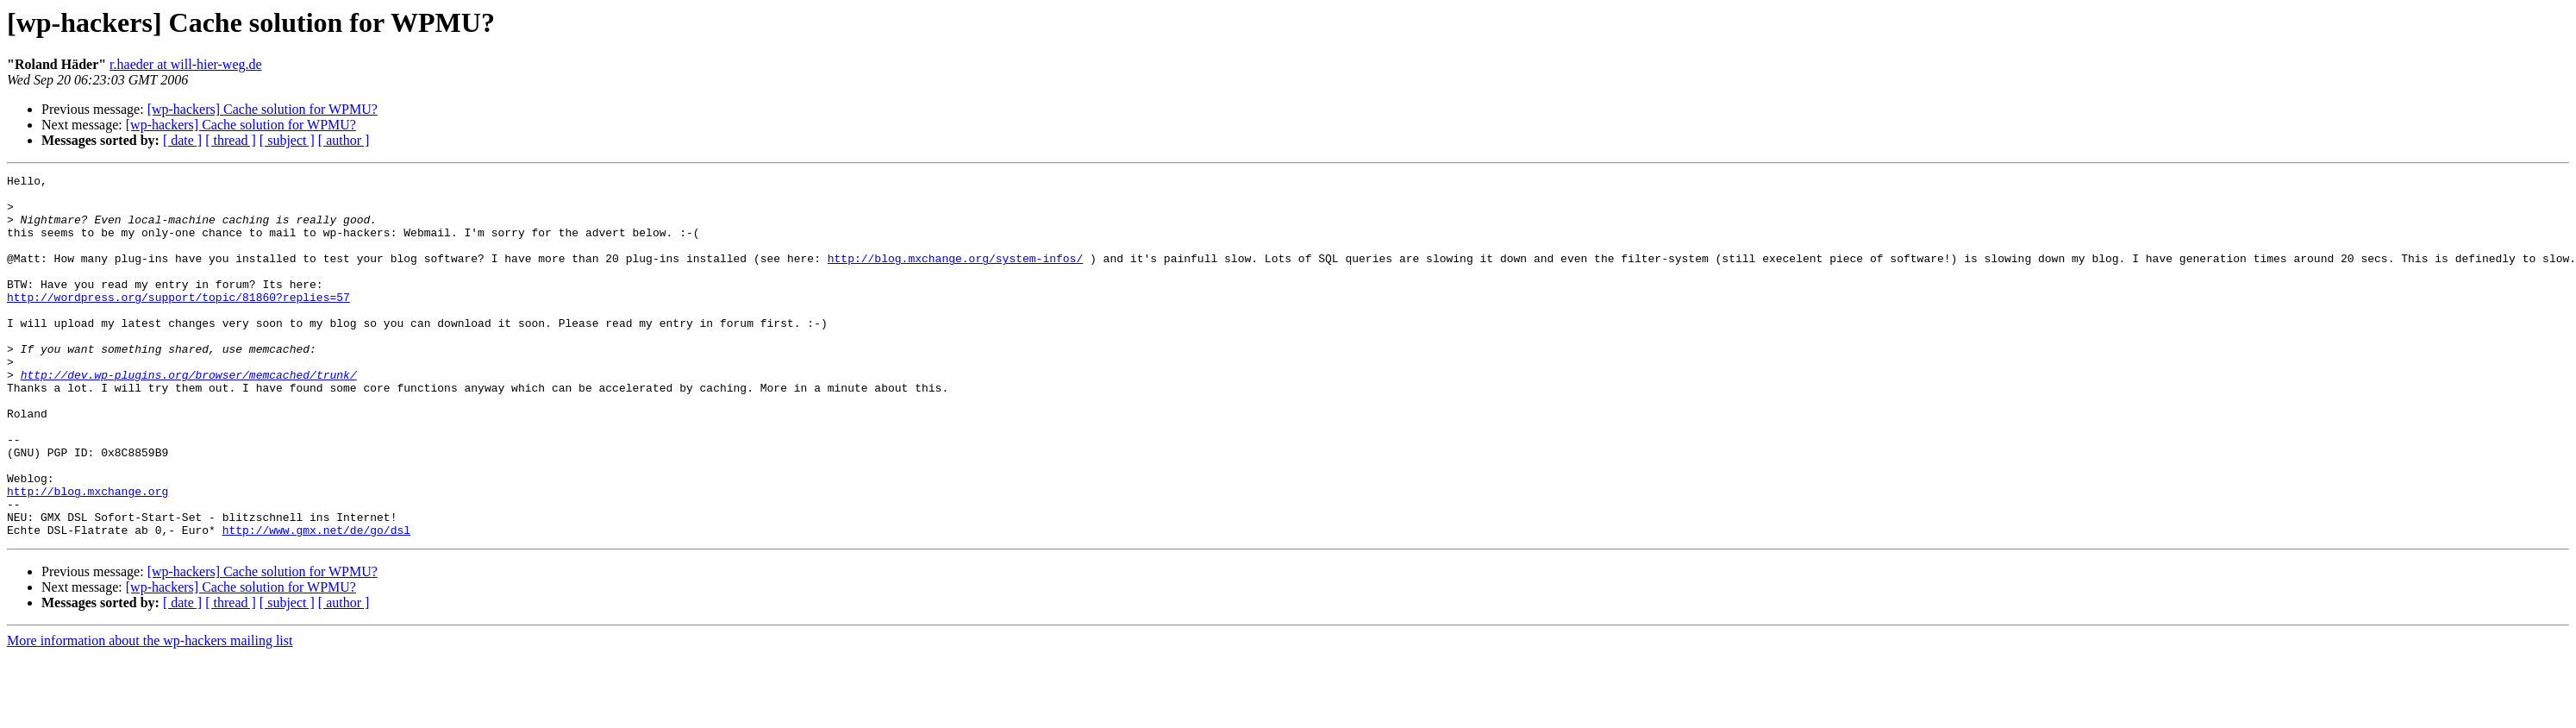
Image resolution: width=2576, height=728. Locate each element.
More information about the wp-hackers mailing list (149, 713)
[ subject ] (287, 140)
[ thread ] (230, 140)
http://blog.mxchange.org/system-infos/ (955, 276)
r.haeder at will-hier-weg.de (185, 64)
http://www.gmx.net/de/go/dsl (316, 602)
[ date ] (182, 140)
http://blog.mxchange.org (87, 555)
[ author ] (344, 140)
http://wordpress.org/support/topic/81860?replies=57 (178, 322)
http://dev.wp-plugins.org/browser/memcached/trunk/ (189, 416)
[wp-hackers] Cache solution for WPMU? (262, 109)
